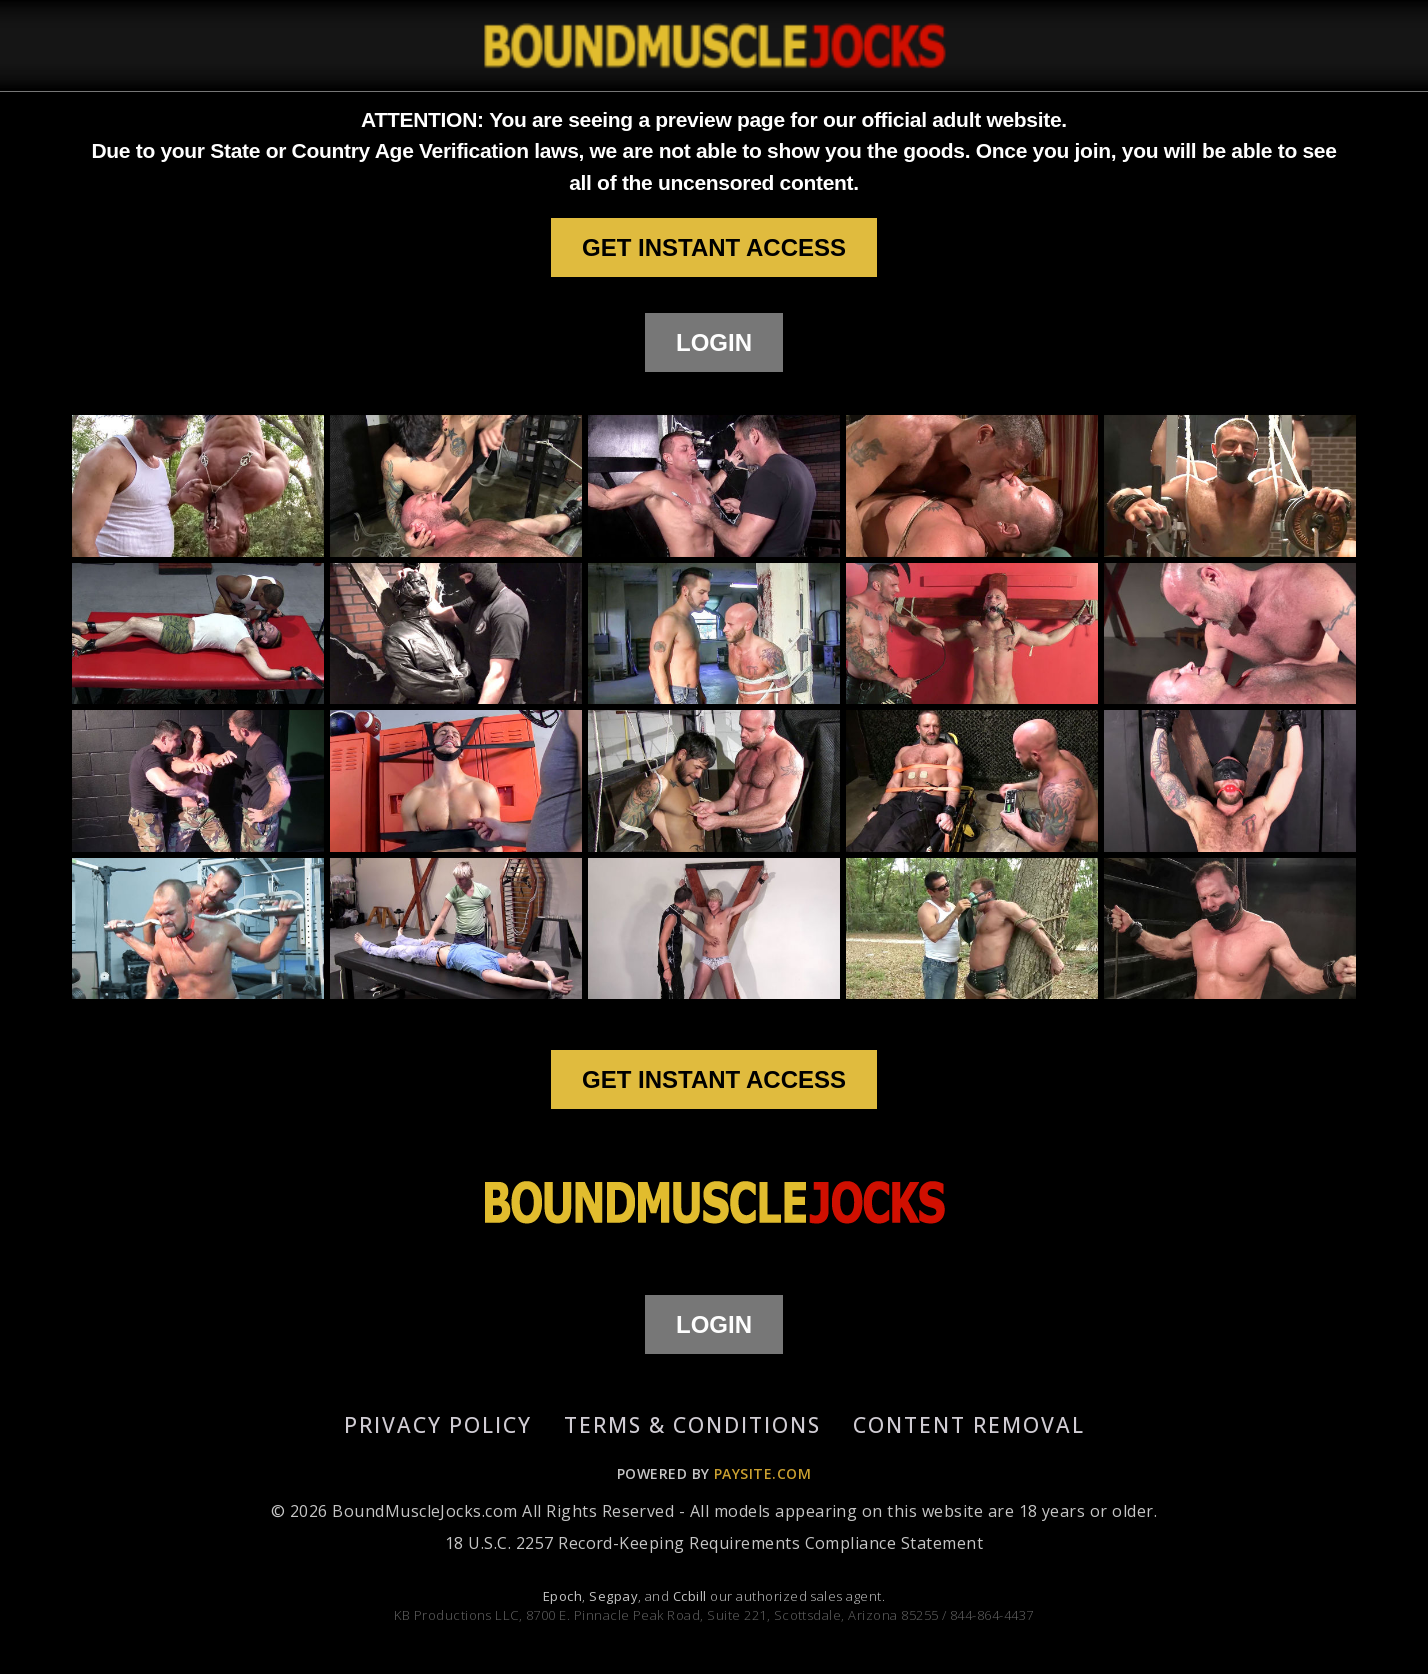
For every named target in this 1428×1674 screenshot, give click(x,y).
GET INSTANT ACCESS (714, 247)
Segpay (613, 1596)
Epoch (562, 1596)
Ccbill (690, 1596)
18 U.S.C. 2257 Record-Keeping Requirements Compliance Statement (714, 1543)
